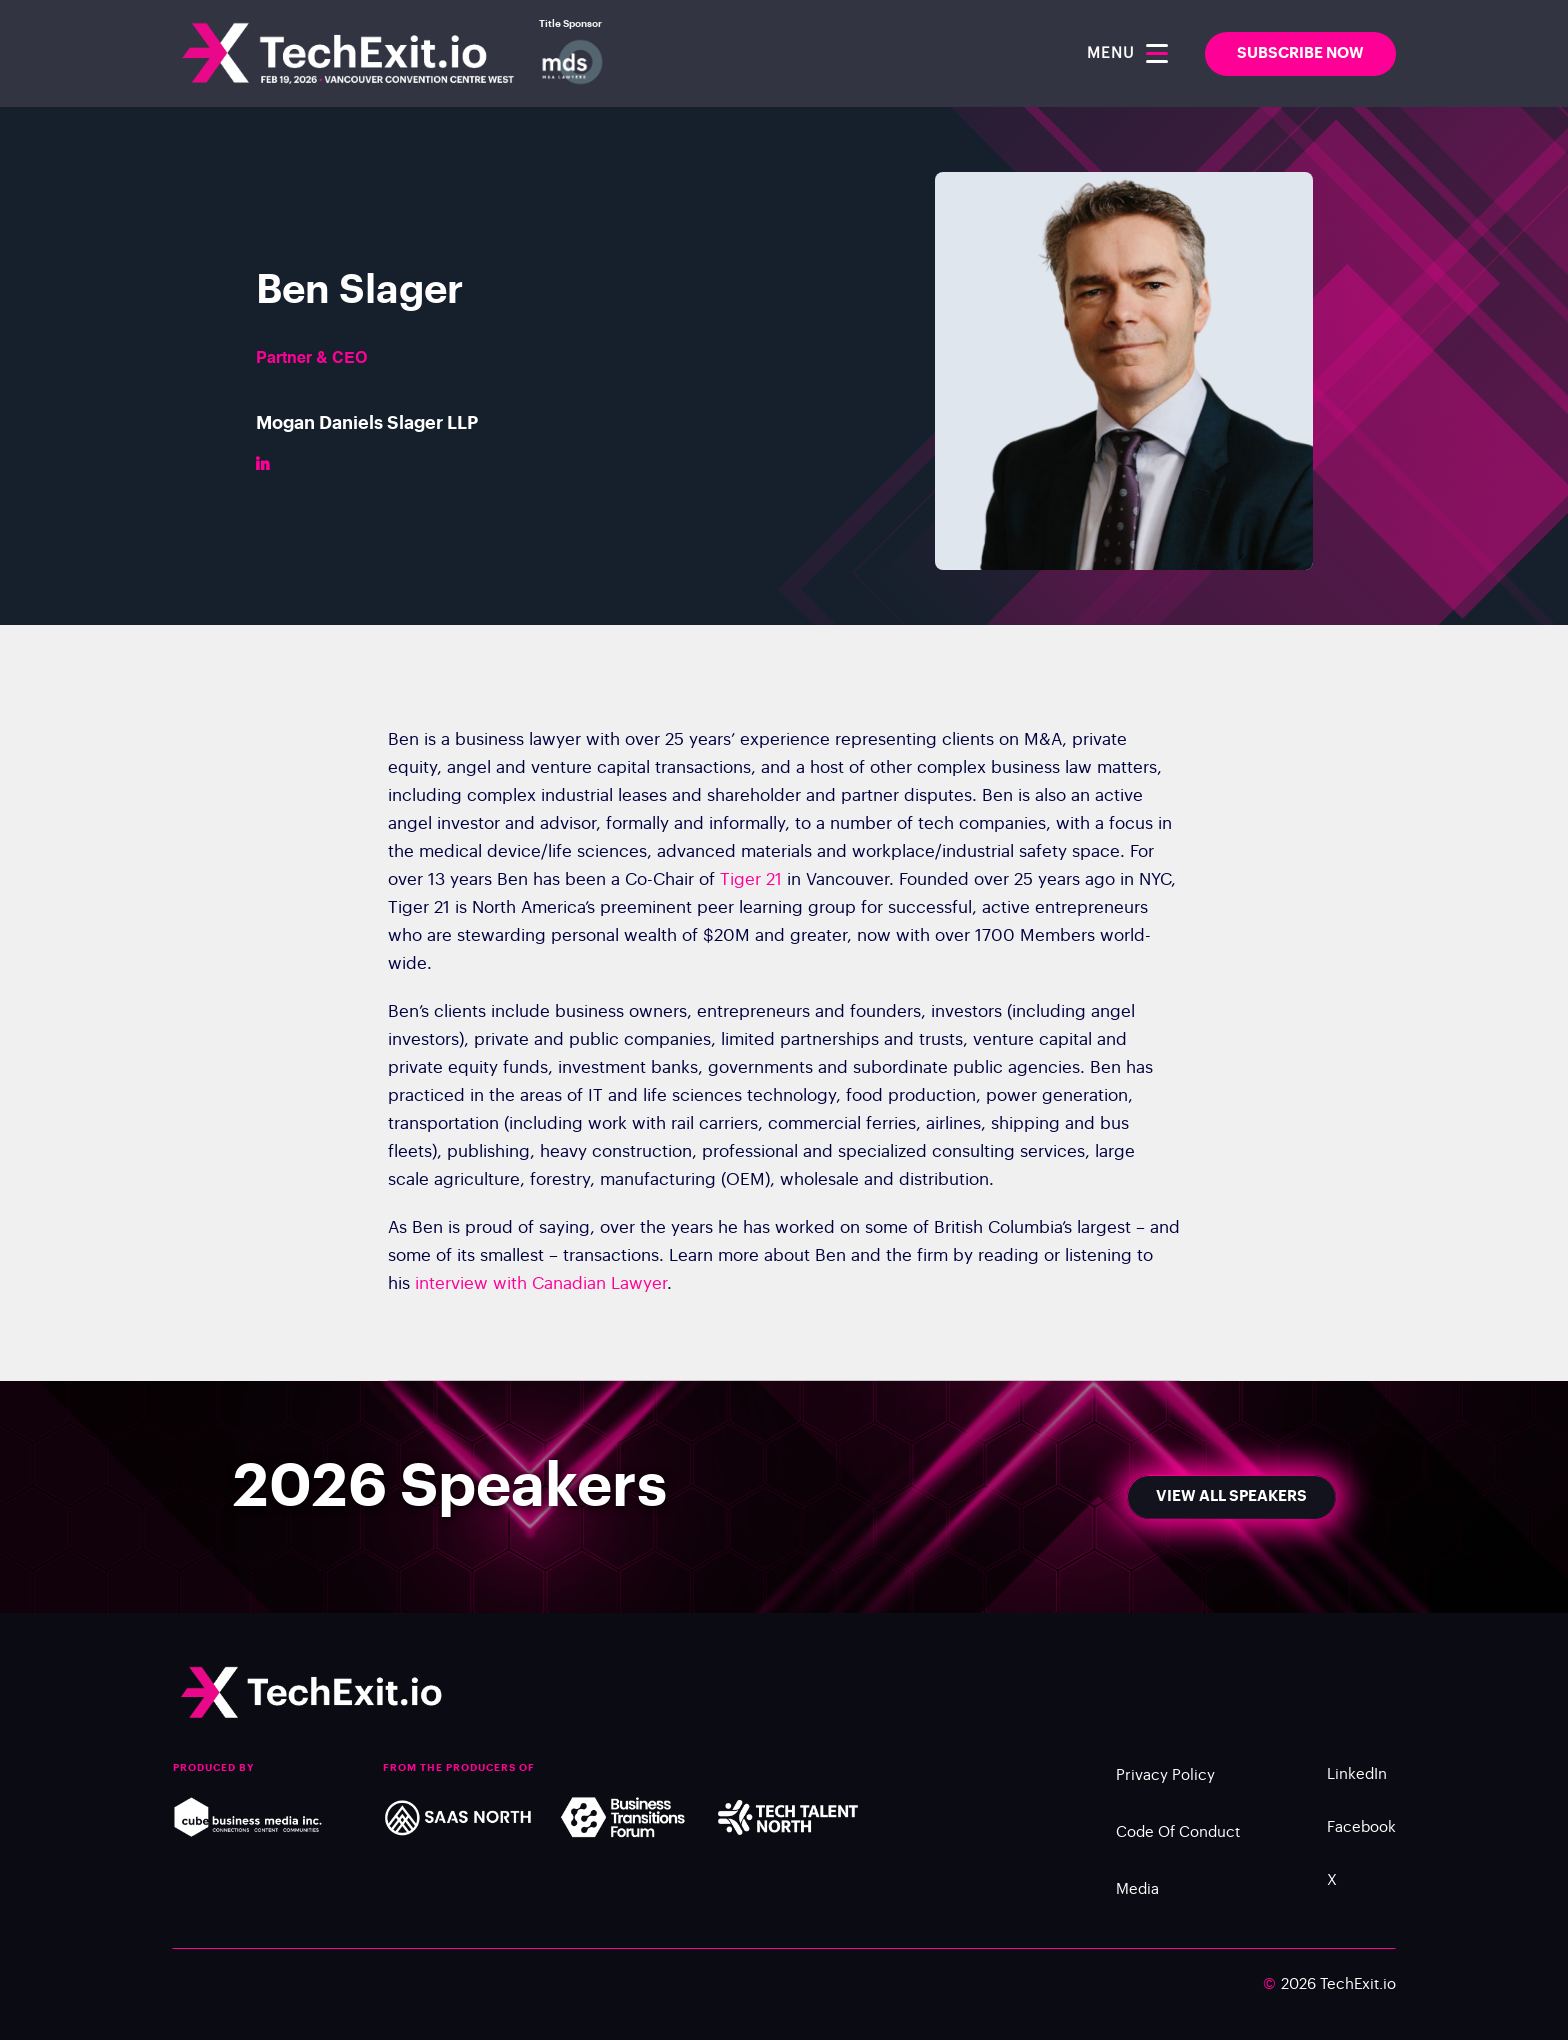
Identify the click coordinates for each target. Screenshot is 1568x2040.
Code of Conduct (1178, 1843)
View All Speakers (1231, 1496)
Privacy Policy (1165, 1786)
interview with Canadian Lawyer (541, 1294)
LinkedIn (1357, 1785)
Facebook (1361, 1838)
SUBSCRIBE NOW (1300, 53)
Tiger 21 (751, 890)
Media (1137, 1900)
